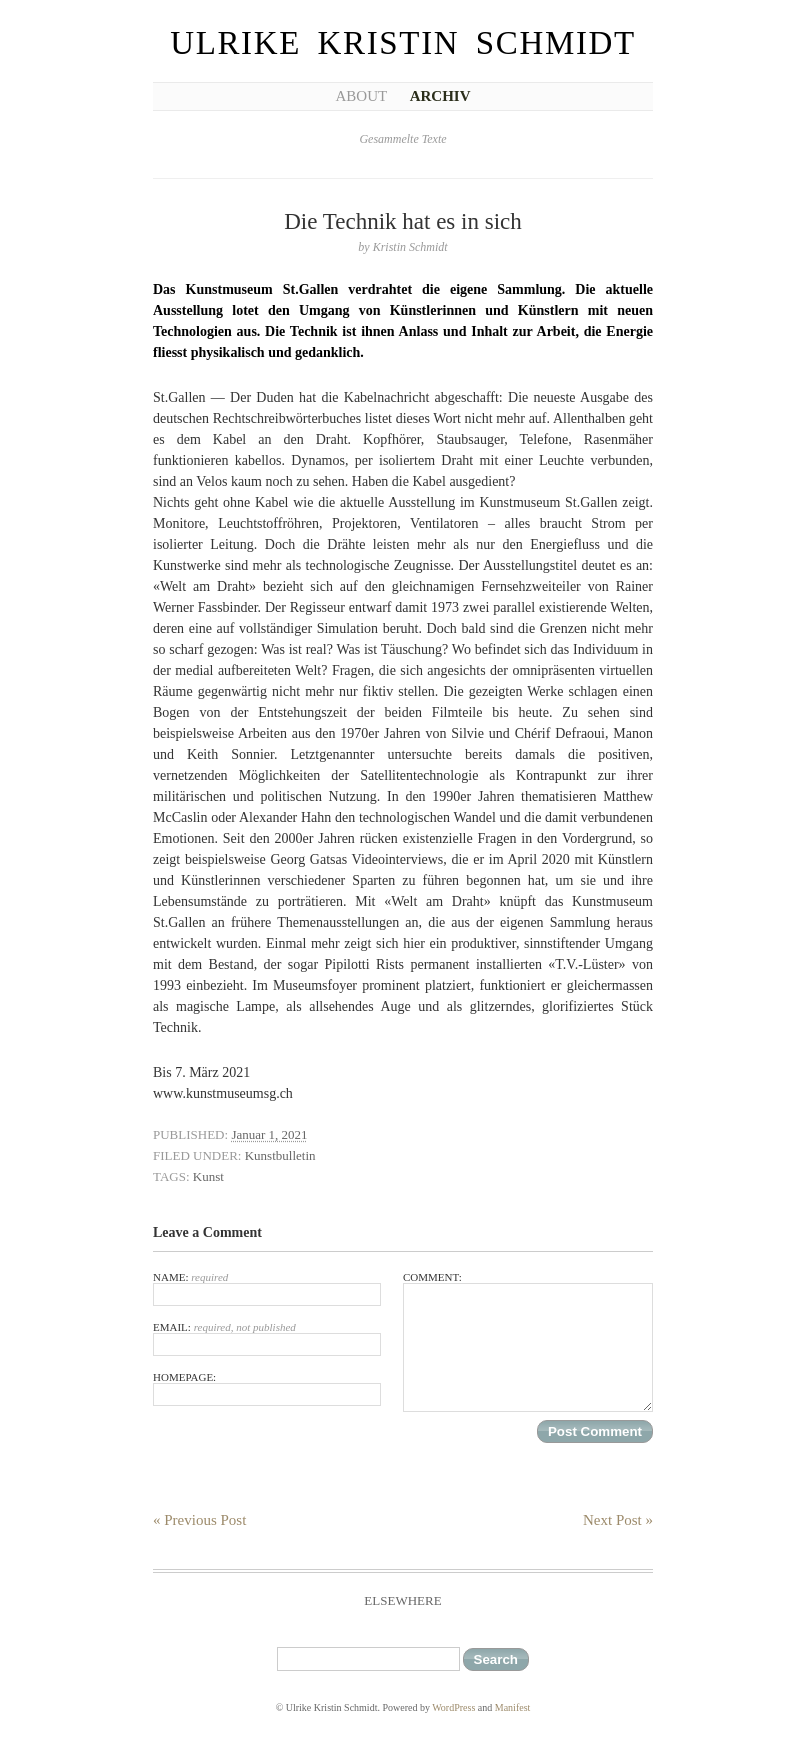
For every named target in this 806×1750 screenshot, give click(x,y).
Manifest (513, 1707)
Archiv (440, 96)
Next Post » (618, 1520)
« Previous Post (199, 1520)
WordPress (453, 1707)
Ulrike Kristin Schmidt (403, 43)
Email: (267, 1338)
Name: (267, 1288)
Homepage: (267, 1388)
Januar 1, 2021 (269, 1134)
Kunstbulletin (280, 1155)
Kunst (208, 1176)
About (361, 96)
